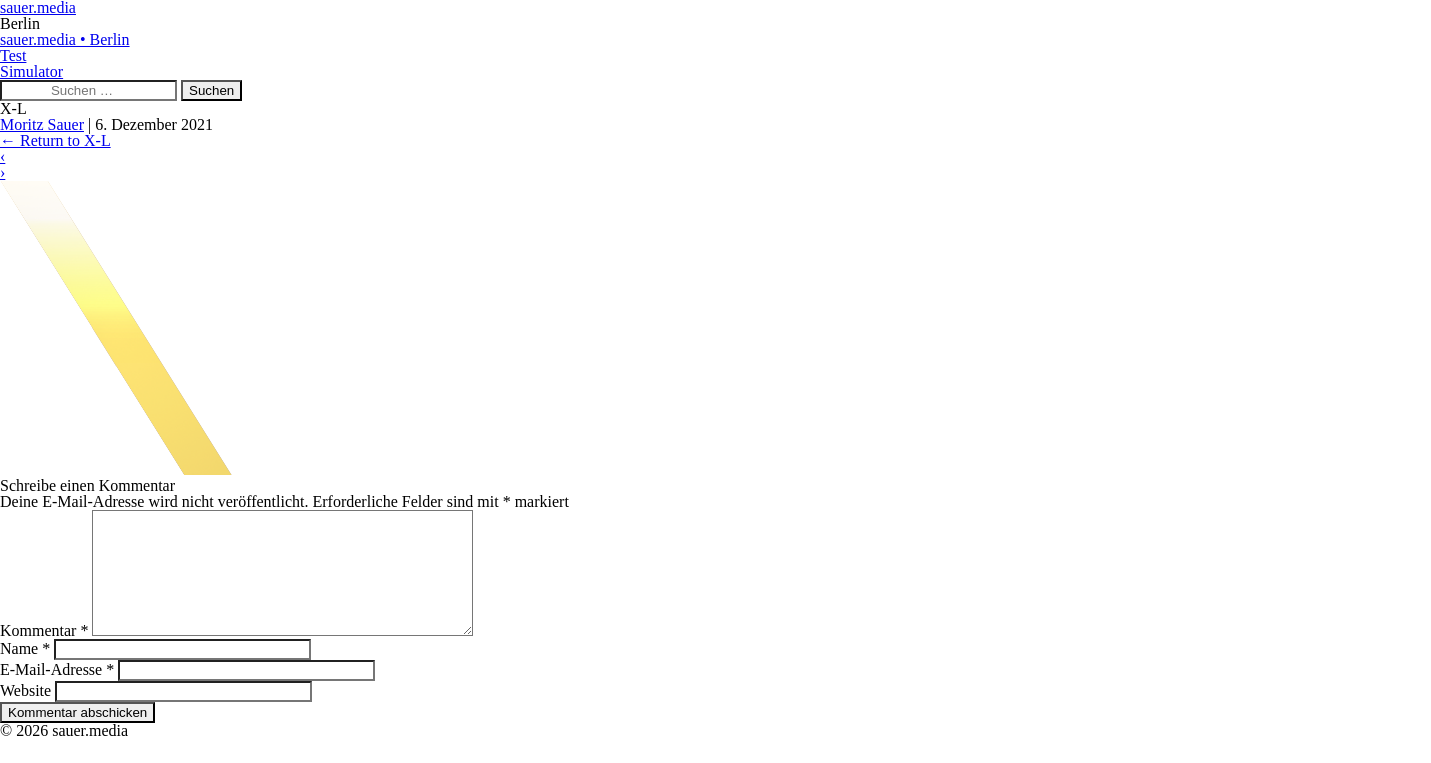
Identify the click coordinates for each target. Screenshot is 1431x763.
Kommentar (44, 654)
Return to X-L (55, 140)
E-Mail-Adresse (57, 693)
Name (25, 672)
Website (25, 714)
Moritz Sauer (42, 124)
